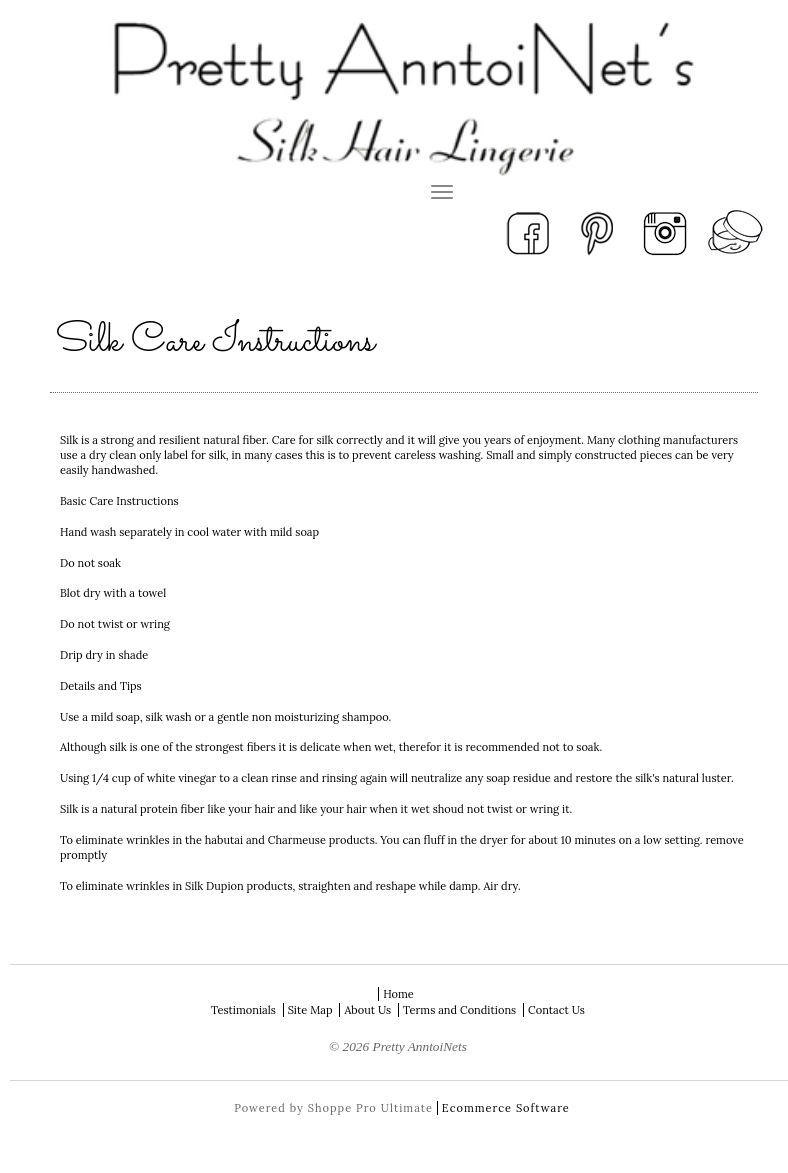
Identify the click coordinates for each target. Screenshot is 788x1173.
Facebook (528, 232)
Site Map (310, 1010)
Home (398, 994)
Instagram (666, 232)
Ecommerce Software (506, 1108)
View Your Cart (735, 232)
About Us (367, 1010)
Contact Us (556, 1010)
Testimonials (243, 1010)
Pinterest (597, 232)
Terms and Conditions (459, 1010)
